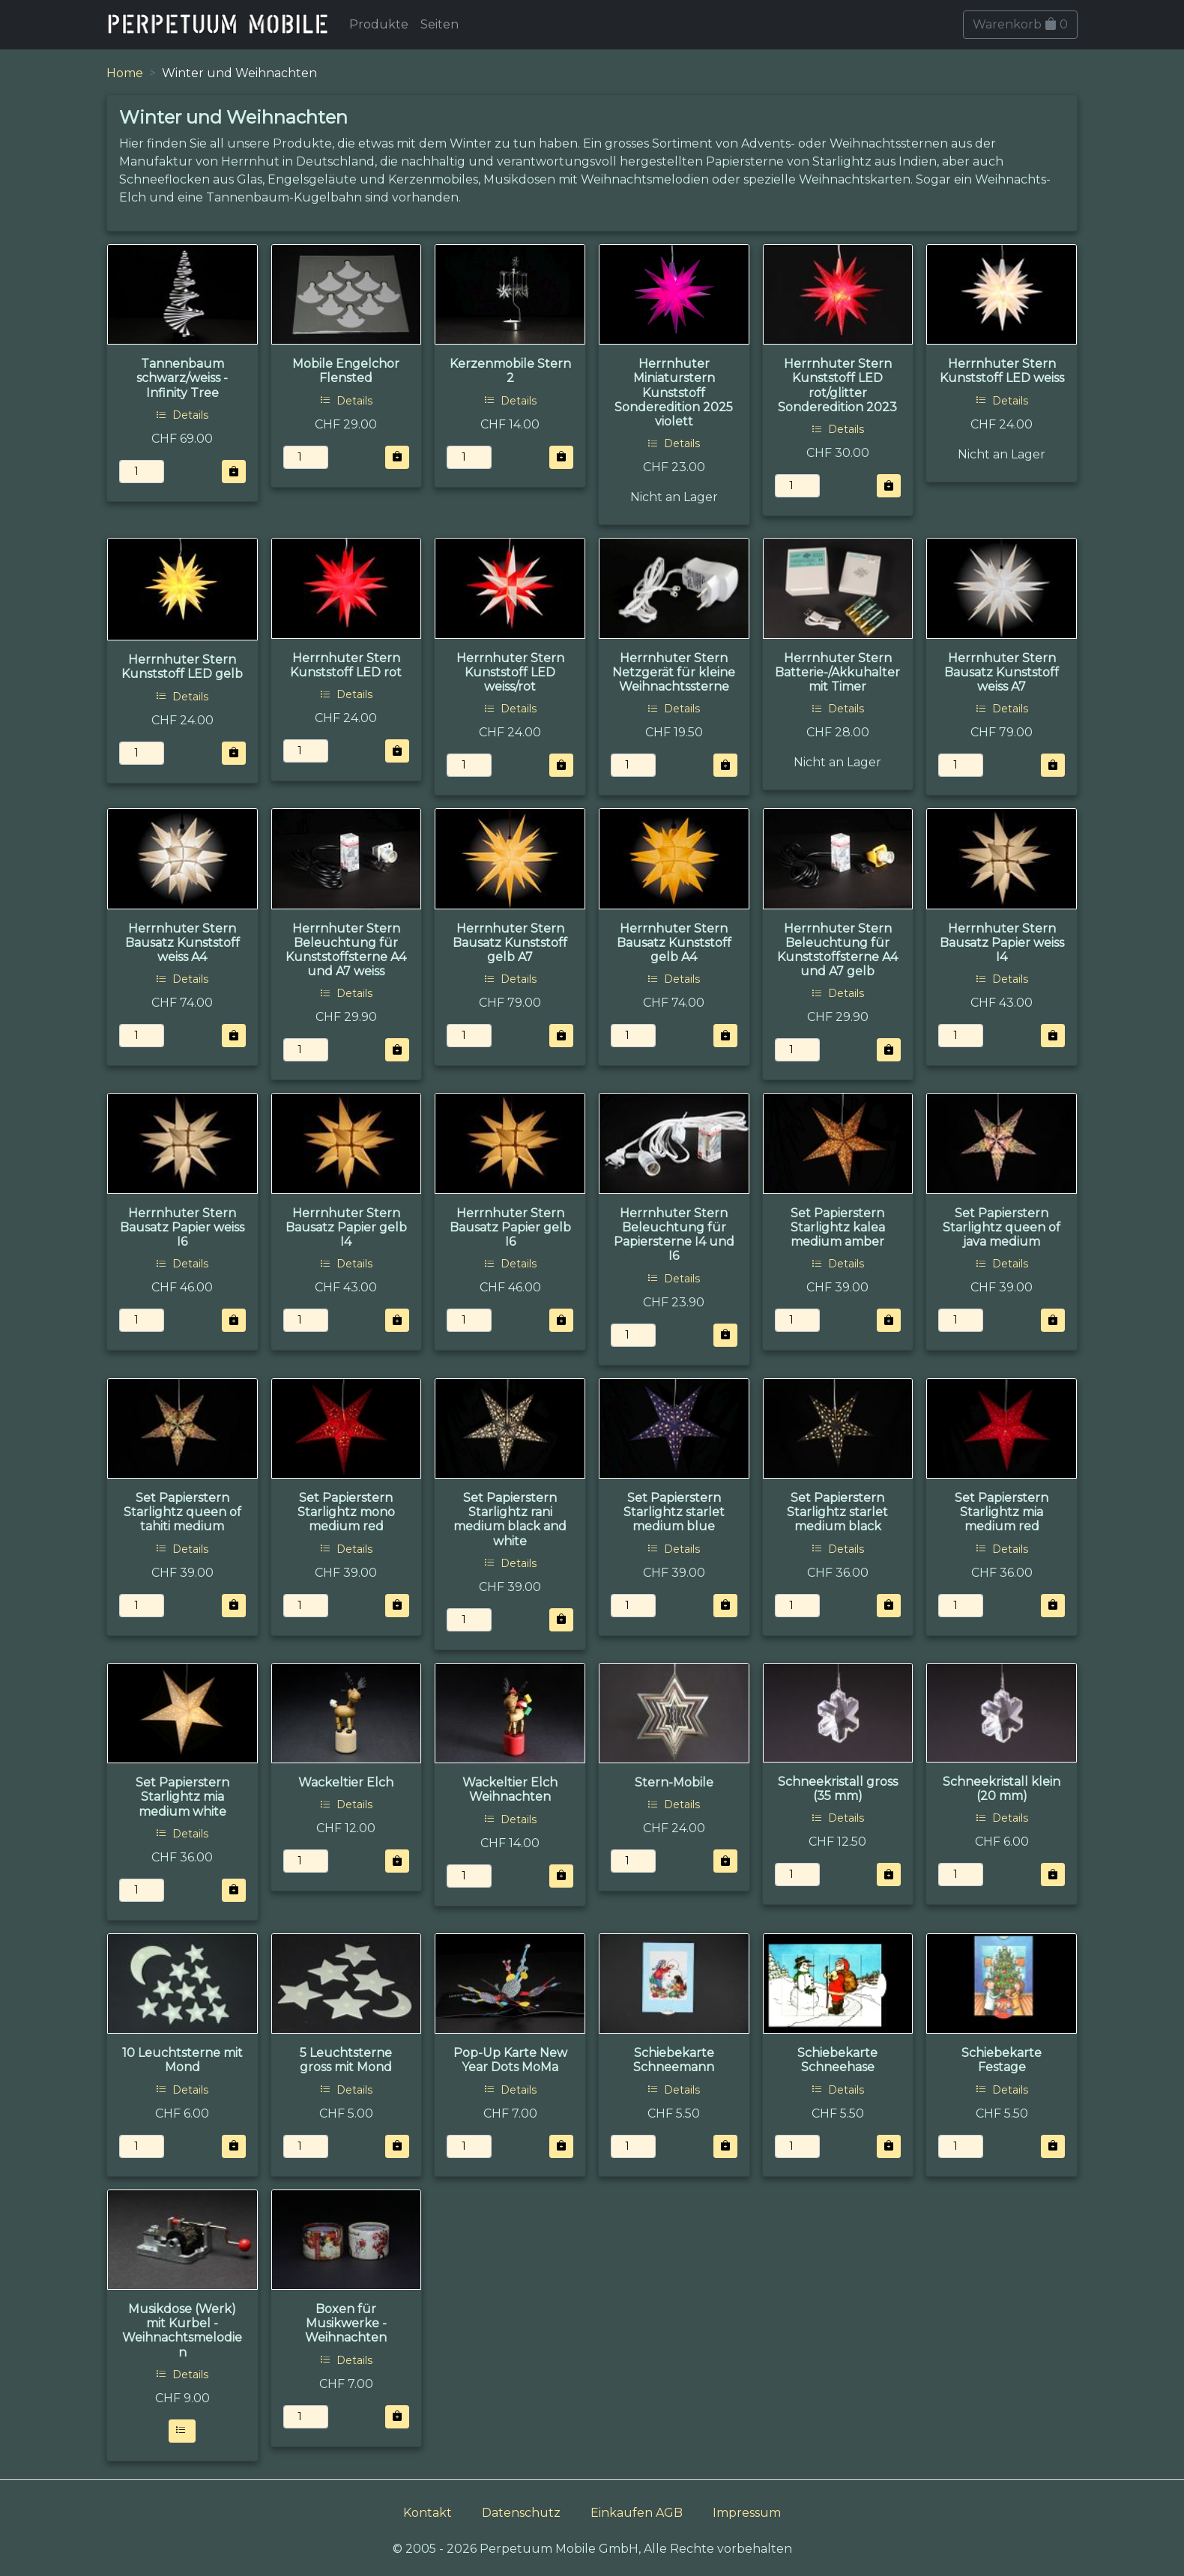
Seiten (439, 24)
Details (182, 415)
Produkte (378, 24)
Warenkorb (1020, 24)
